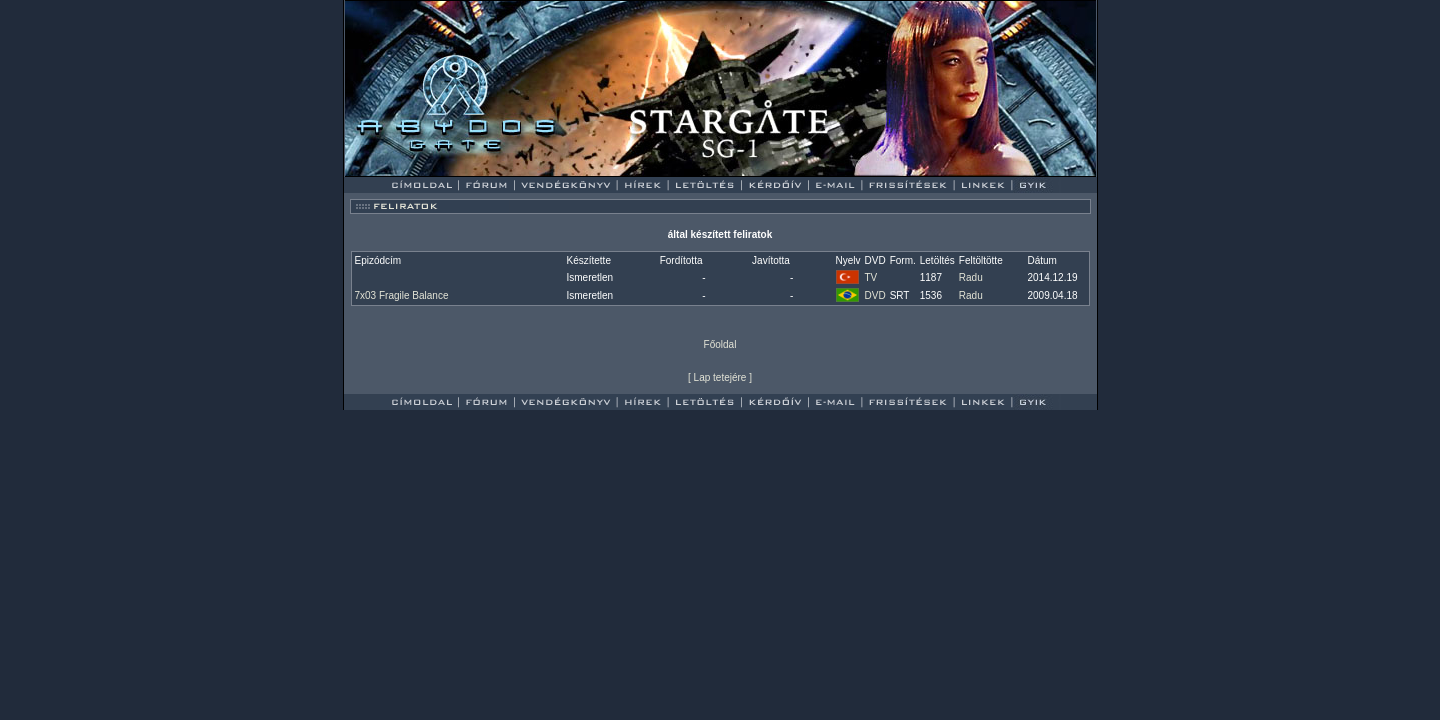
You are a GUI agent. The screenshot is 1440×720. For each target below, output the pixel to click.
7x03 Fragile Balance (402, 295)
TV (871, 277)
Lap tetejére (720, 377)
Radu (971, 277)
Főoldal (720, 344)
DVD (875, 295)
